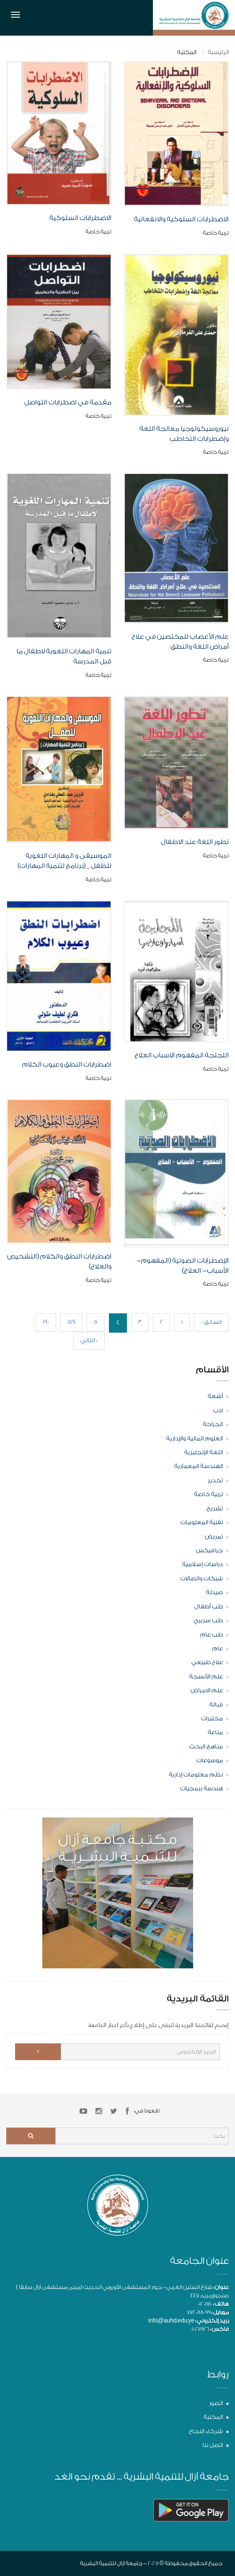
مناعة (215, 1732)
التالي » (89, 1340)
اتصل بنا (212, 2445)
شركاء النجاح (206, 2431)
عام (217, 1648)
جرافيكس (209, 1550)
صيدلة (214, 1592)
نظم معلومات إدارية (196, 1774)
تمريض (214, 1536)
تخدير (215, 1480)
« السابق (211, 1322)
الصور (216, 2403)
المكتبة (213, 2417)
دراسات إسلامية (202, 1564)
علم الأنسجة (206, 1676)
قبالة (216, 1704)
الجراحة (213, 1424)
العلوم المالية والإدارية (194, 1438)
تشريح (215, 1508)
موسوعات (209, 1760)
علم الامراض (207, 1690)
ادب (218, 1410)
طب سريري (208, 1620)
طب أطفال (208, 1606)
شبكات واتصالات (201, 1578)
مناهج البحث (206, 1746)
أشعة (215, 1396)
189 (71, 1322)
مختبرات (212, 1718)
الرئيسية (218, 52)
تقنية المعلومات (202, 1522)
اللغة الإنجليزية (203, 1452)
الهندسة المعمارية (198, 1466)
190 (46, 1322)
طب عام (211, 1634)
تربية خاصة (208, 1494)
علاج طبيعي (207, 1662)
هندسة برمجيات (201, 1788)
